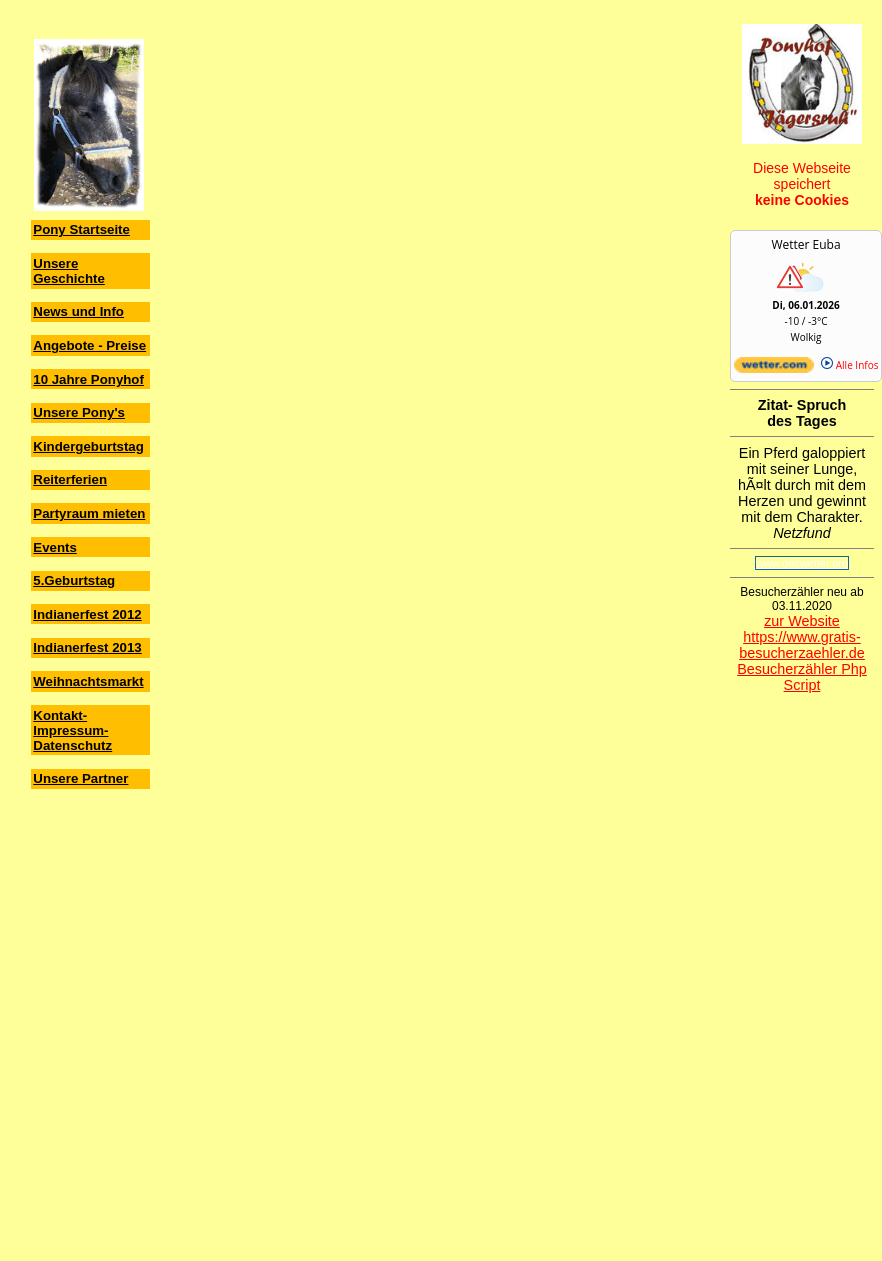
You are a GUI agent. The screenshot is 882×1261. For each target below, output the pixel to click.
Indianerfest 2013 (87, 647)
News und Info (78, 311)
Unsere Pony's (79, 412)
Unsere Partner (80, 778)
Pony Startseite (81, 229)
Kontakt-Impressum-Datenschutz (72, 730)
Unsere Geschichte (69, 271)
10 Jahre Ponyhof (88, 379)
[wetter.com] (774, 369)
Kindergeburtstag (88, 446)
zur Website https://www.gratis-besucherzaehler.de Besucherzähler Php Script (802, 653)
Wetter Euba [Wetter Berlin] (805, 244)
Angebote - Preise (89, 345)
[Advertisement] (90, 916)
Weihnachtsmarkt (88, 681)
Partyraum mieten (89, 513)
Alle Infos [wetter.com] (849, 365)
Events (55, 547)
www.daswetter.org (802, 563)
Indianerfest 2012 (87, 614)
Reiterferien (70, 479)
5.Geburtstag (74, 580)
